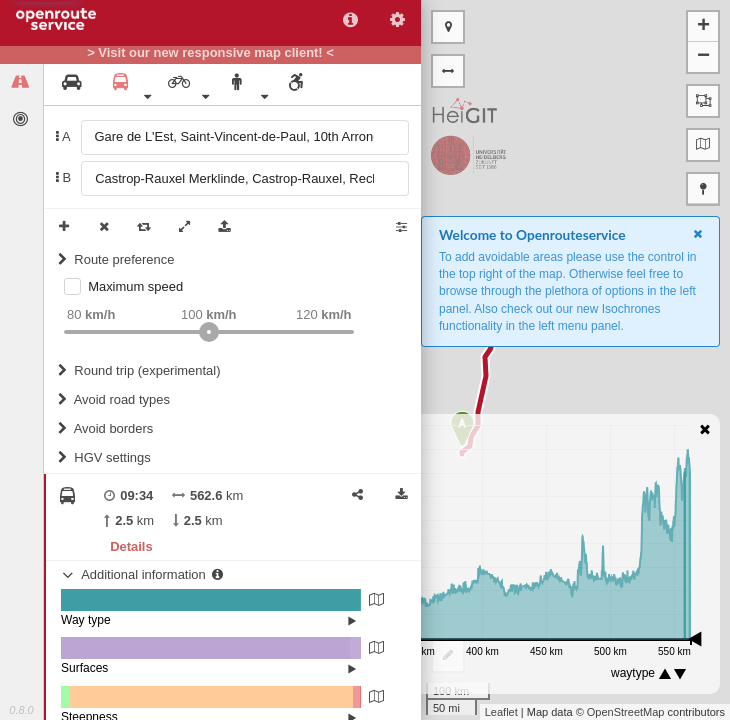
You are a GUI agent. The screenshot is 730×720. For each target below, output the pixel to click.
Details (131, 546)
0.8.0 (21, 710)
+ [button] (703, 27)
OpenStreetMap (626, 712)
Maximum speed (135, 286)
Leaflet (501, 712)
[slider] (209, 332)
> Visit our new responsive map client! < (210, 53)
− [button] (703, 57)
